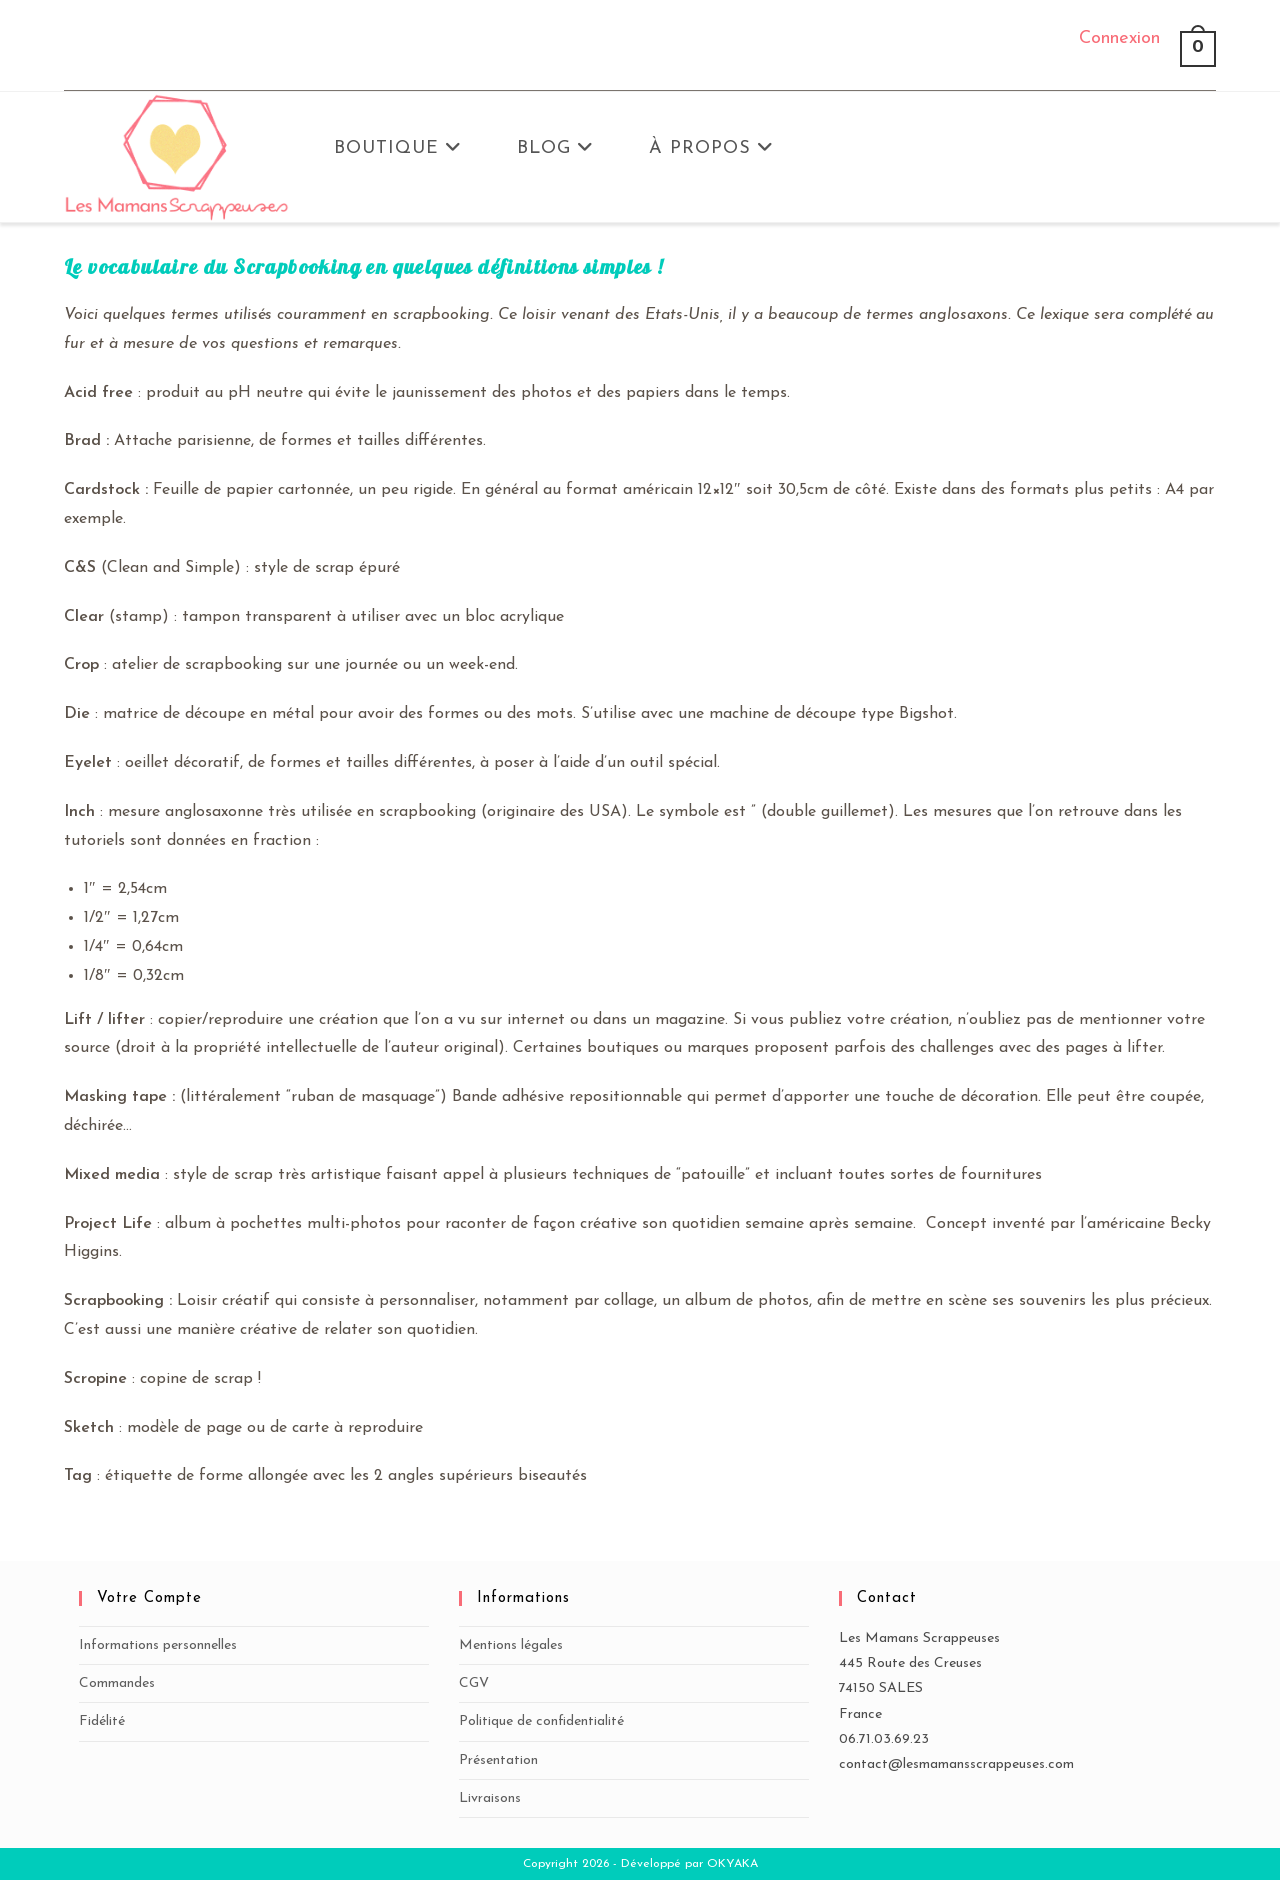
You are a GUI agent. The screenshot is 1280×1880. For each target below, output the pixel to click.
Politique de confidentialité (541, 1721)
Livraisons (490, 1798)
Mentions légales (511, 1645)
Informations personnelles (158, 1645)
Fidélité (102, 1721)
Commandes (117, 1683)
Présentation (498, 1760)
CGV (474, 1683)
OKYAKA (732, 1864)
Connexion (1119, 38)
